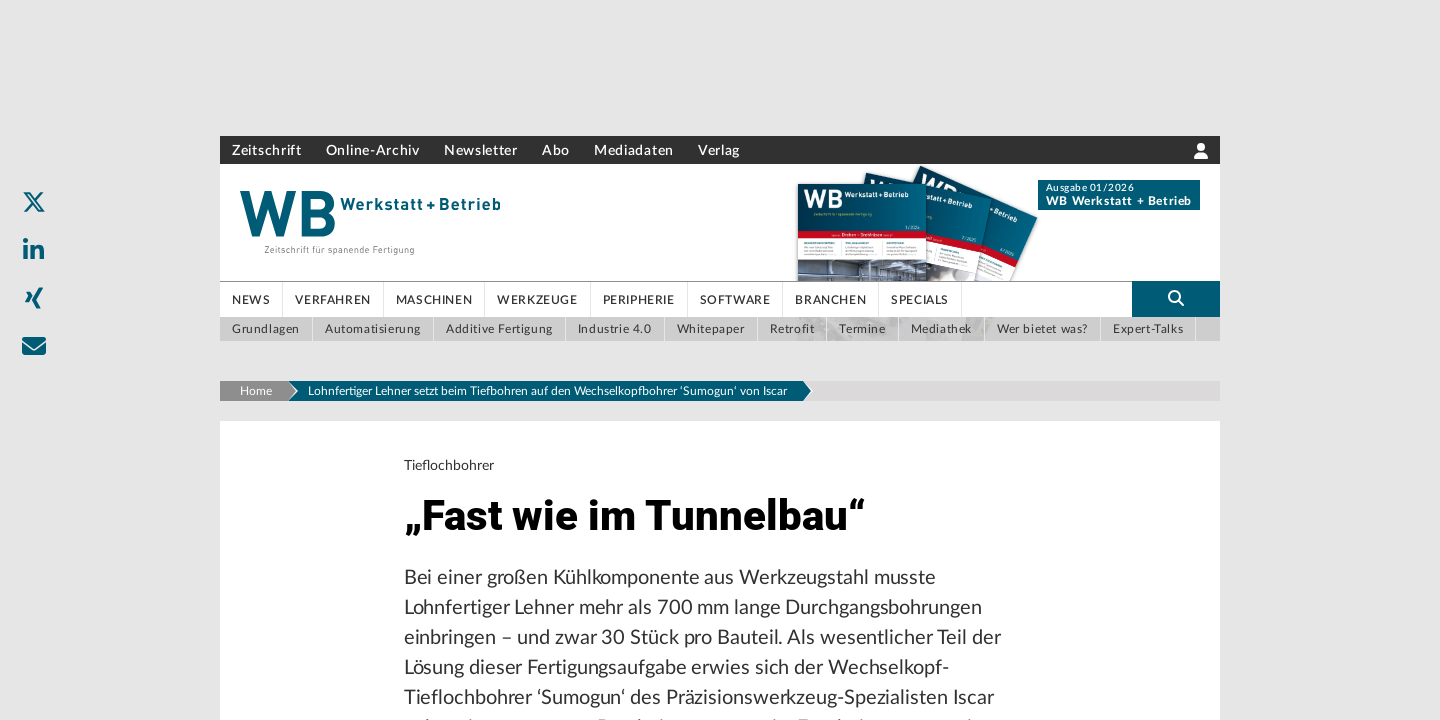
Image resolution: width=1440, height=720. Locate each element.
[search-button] (1176, 299)
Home (256, 391)
